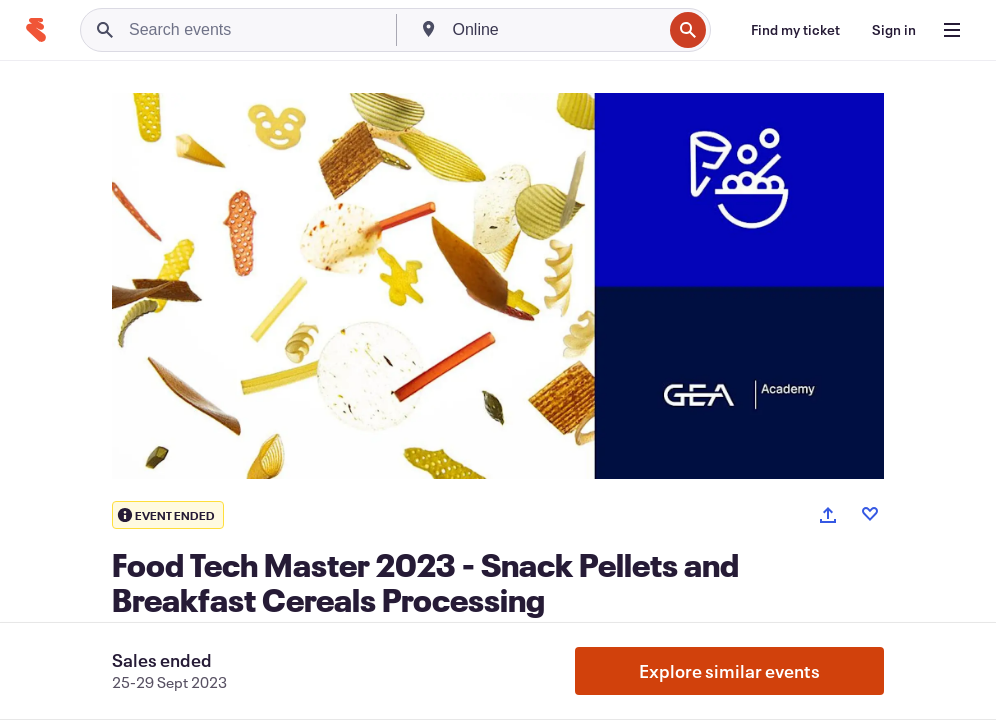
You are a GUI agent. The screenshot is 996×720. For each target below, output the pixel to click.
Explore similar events (729, 671)
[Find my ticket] (795, 30)
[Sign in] (894, 30)
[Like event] (870, 514)
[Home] (36, 30)
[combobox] (556, 30)
